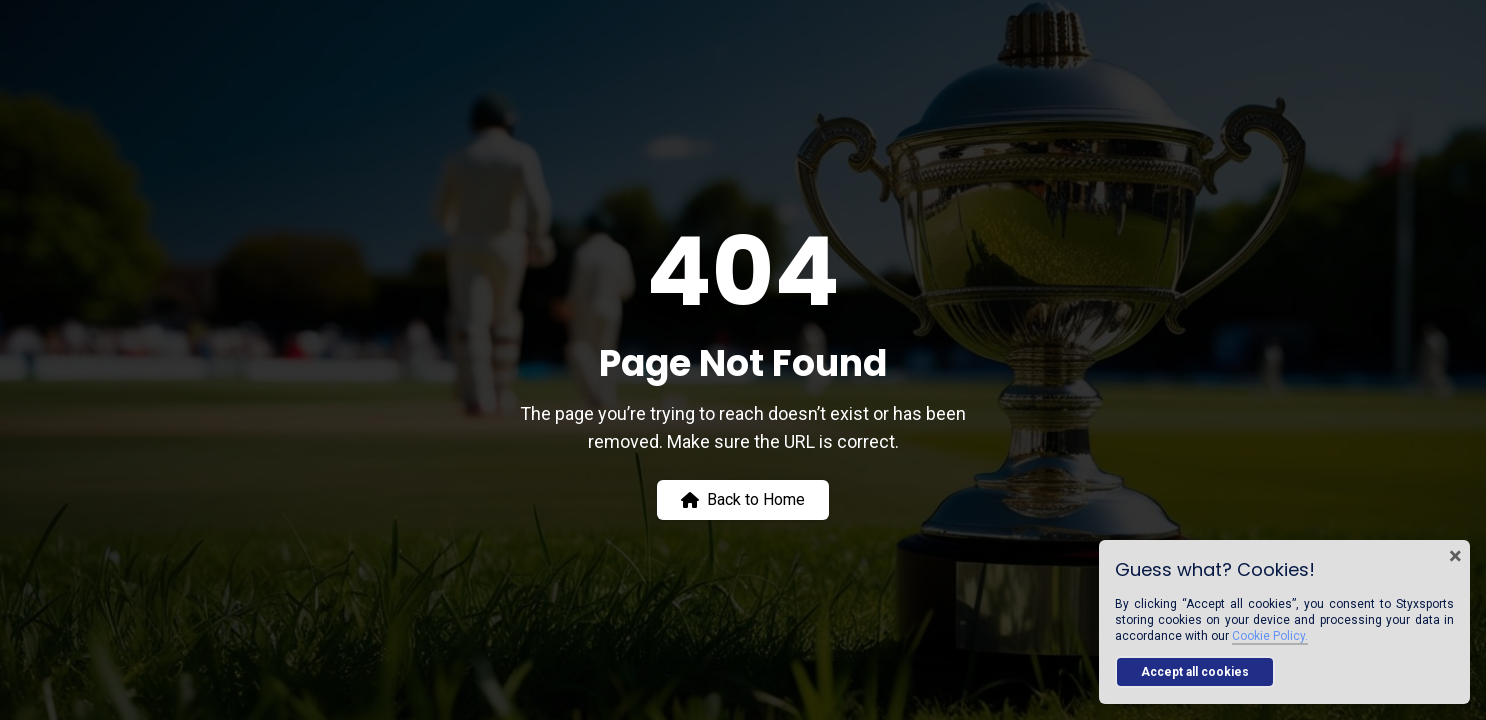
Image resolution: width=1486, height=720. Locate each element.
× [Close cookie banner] (1455, 556)
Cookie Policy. (1270, 636)
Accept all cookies (1195, 672)
